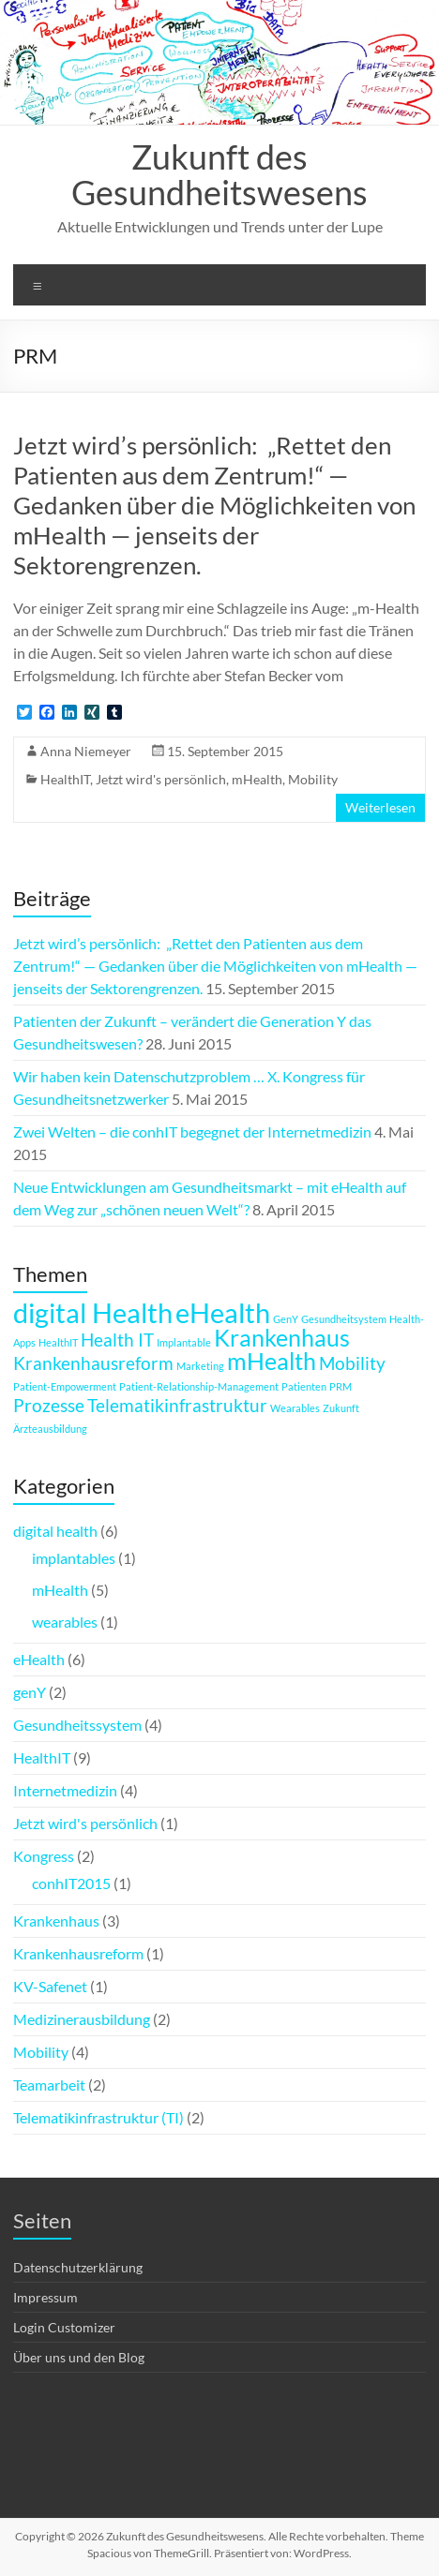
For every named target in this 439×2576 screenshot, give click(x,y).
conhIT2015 (71, 1883)
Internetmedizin (65, 1790)
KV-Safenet (50, 1986)
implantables (73, 1558)
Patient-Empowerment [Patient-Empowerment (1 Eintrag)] (64, 1386)
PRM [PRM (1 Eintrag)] (340, 1386)
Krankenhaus (56, 1920)
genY (29, 1692)
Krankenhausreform (78, 1953)
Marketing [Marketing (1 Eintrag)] (200, 1366)
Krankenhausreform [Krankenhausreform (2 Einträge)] (93, 1363)
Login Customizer (64, 2327)
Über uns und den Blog (78, 2357)
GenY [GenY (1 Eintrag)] (285, 1319)
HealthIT (65, 779)
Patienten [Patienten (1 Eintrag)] (303, 1386)
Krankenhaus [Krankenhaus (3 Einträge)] (282, 1337)
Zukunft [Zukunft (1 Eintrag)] (341, 1408)
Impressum (45, 2297)
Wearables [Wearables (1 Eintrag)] (295, 1408)
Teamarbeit (49, 2084)
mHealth (257, 779)
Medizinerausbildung (81, 2019)
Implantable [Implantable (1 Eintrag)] (184, 1342)
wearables (65, 1621)
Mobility (313, 779)
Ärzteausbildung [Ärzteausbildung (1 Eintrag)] (50, 1428)
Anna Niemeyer (85, 751)
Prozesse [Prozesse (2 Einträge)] (48, 1405)
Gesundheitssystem (77, 1725)
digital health (55, 1531)
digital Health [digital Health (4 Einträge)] (93, 1312)
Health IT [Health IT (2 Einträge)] (117, 1339)
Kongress (43, 1856)
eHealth (39, 1659)
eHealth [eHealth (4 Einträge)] (222, 1312)
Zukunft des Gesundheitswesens (219, 174)
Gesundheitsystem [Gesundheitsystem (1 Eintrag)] (343, 1319)
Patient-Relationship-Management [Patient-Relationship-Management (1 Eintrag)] (199, 1386)
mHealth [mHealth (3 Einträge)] (271, 1361)
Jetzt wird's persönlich (161, 779)
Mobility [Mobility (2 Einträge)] (352, 1363)
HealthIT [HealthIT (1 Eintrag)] (58, 1342)
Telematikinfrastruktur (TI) (98, 2117)
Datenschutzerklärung (78, 2267)
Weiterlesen (380, 807)
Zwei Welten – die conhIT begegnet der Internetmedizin (192, 1131)
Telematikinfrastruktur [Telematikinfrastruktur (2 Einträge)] (177, 1405)
